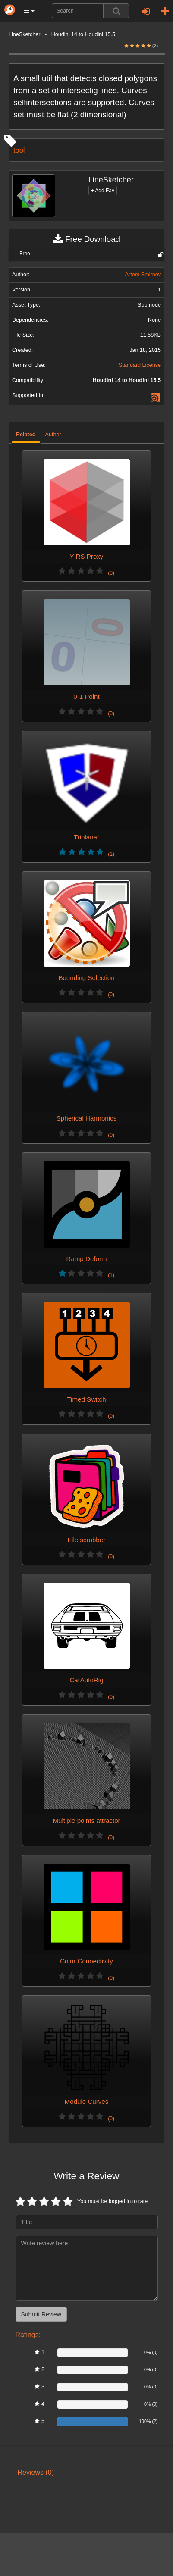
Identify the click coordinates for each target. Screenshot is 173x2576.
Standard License (140, 365)
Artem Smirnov (143, 275)
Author (53, 435)
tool (19, 150)
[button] (29, 10)
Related (26, 435)
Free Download (86, 239)
